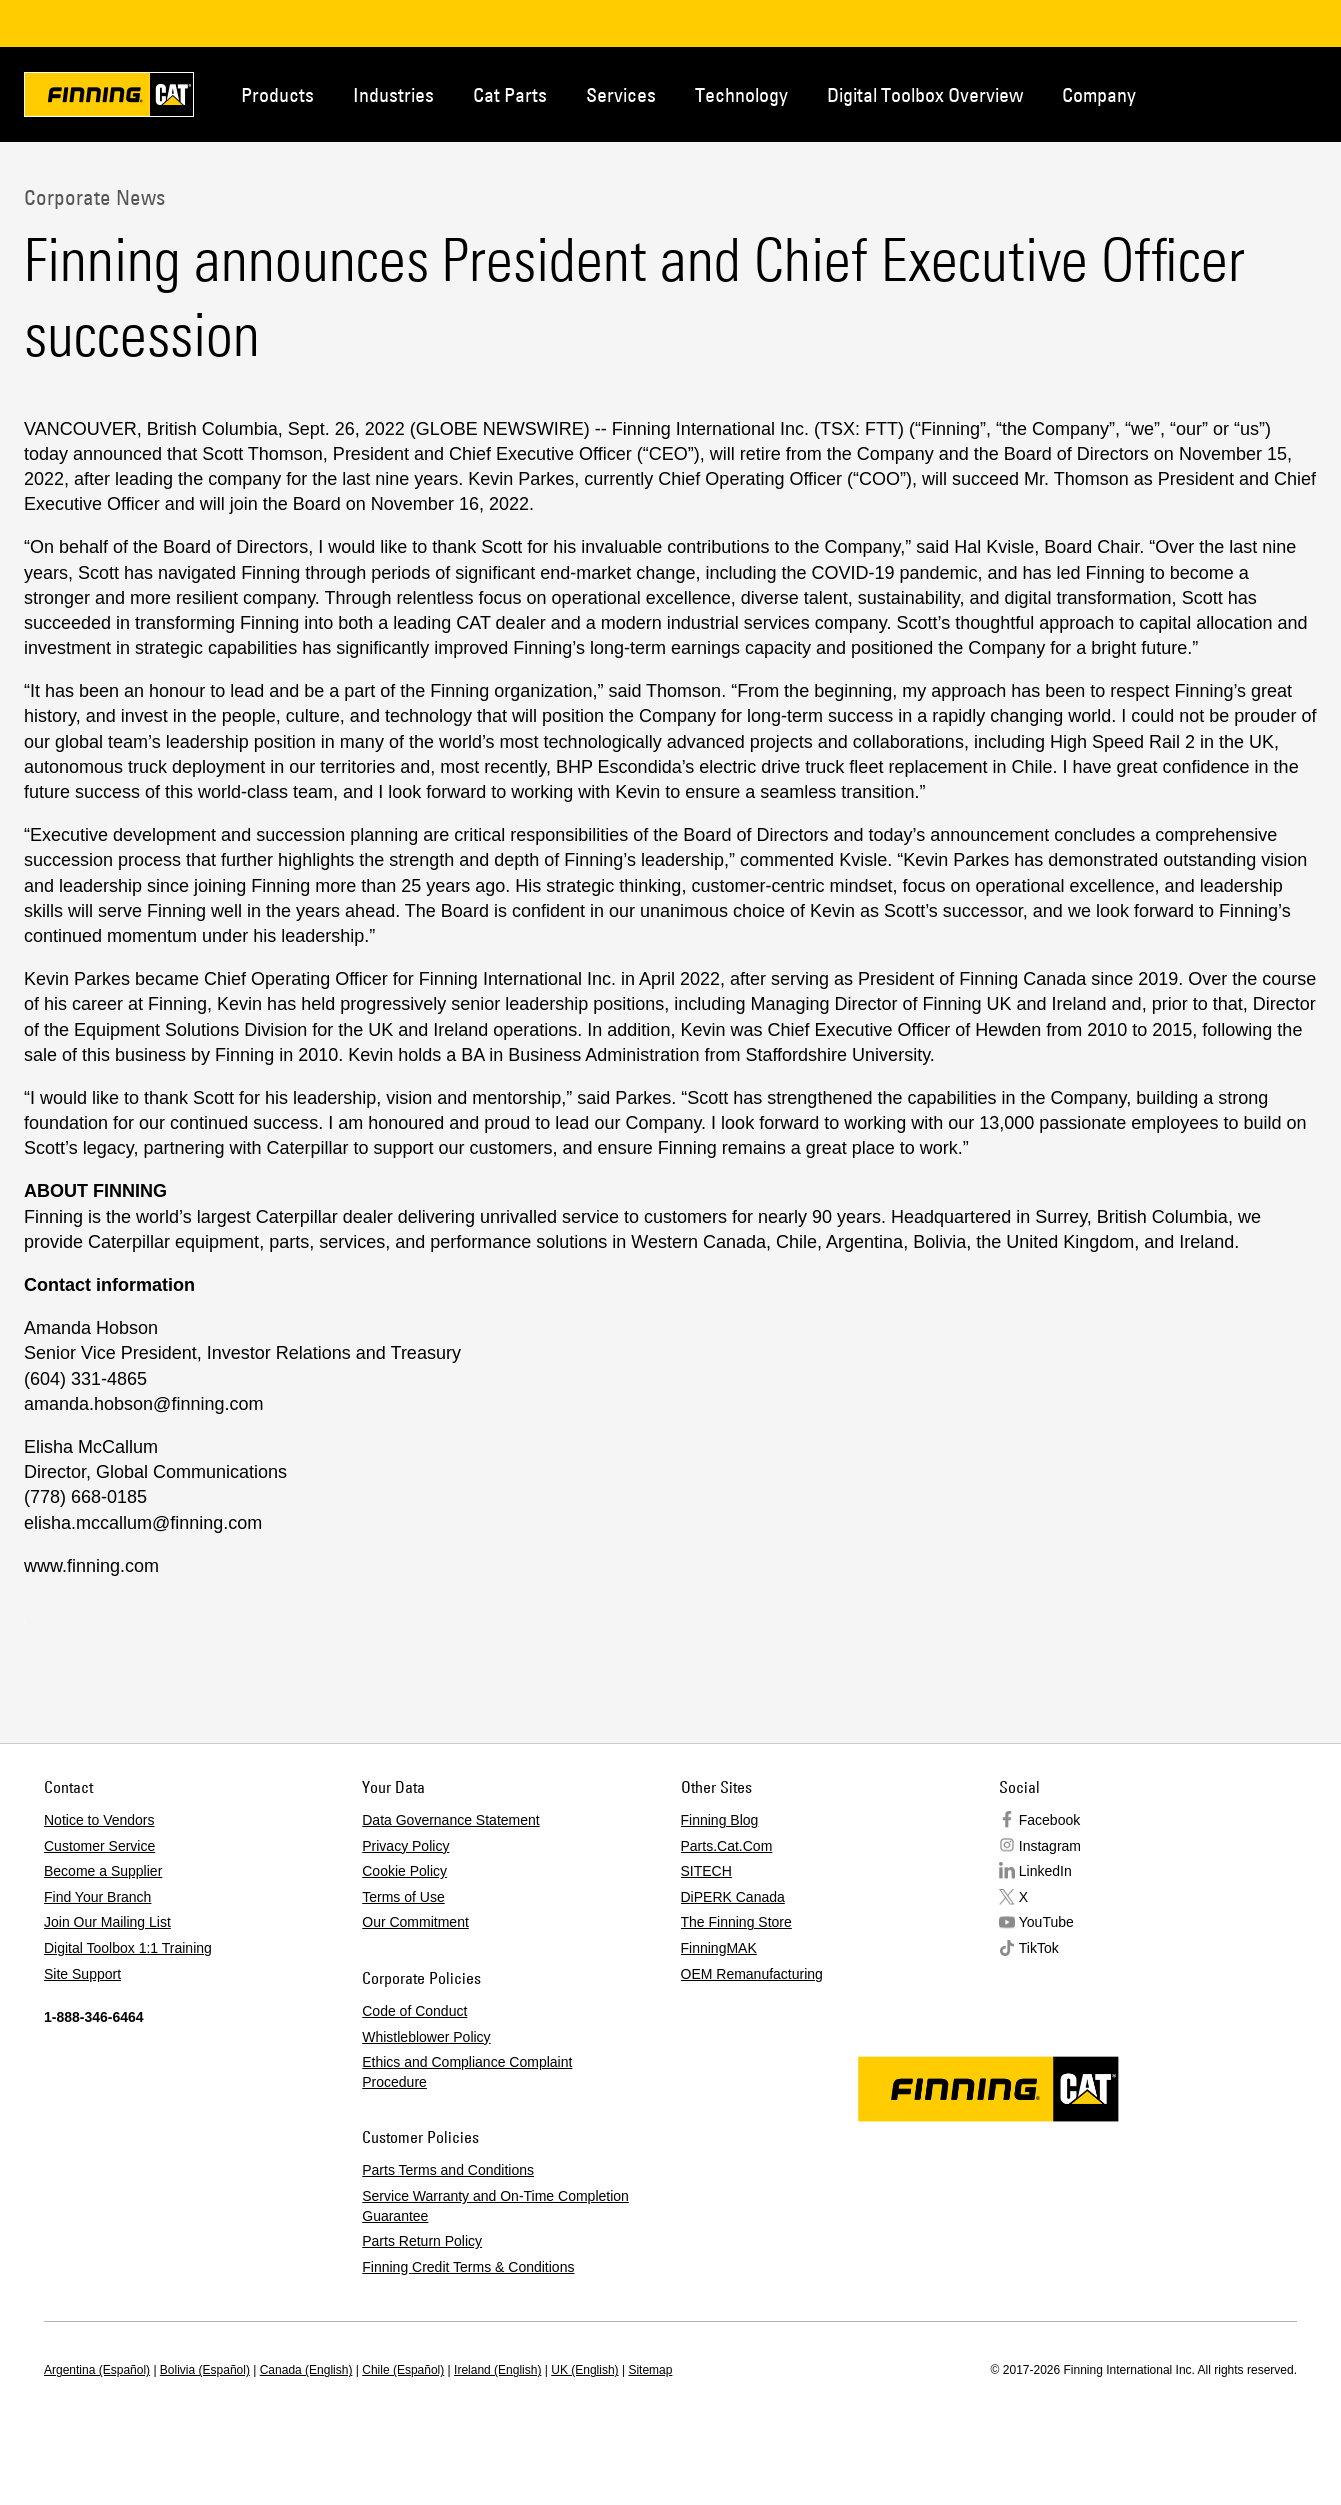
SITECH (706, 1871)
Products (277, 94)
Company (1099, 94)
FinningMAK (719, 1948)
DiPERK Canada (733, 1897)
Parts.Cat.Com (727, 1846)
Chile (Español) (403, 2370)
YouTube (1046, 1922)
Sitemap (650, 2370)
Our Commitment (415, 1922)
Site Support (82, 1974)
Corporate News (94, 197)
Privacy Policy (405, 1846)
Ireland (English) (497, 2370)
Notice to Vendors (99, 1820)
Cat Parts (510, 94)
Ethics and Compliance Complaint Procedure (467, 2072)
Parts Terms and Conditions (448, 2170)
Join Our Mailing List (107, 1922)
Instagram (1050, 1846)
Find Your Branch (97, 1897)
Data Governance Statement (450, 1820)
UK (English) (584, 2370)
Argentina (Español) (97, 2370)
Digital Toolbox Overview (925, 94)
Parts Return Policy (422, 2241)
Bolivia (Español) (205, 2370)
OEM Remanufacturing (752, 1974)
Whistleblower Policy (426, 2037)
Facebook (1049, 1820)
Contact (1245, 93)
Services (621, 94)
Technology (741, 94)
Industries (393, 94)
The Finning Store (736, 1922)
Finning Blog (720, 1820)
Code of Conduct (414, 2011)
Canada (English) (306, 2370)
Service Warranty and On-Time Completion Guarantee (495, 2206)
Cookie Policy (404, 1871)
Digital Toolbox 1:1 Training (128, 1948)
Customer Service (99, 1846)
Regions (1311, 93)
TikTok (1039, 1948)
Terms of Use (403, 1897)
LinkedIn (1045, 1871)
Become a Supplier (103, 1871)
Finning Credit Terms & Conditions (468, 2267)
